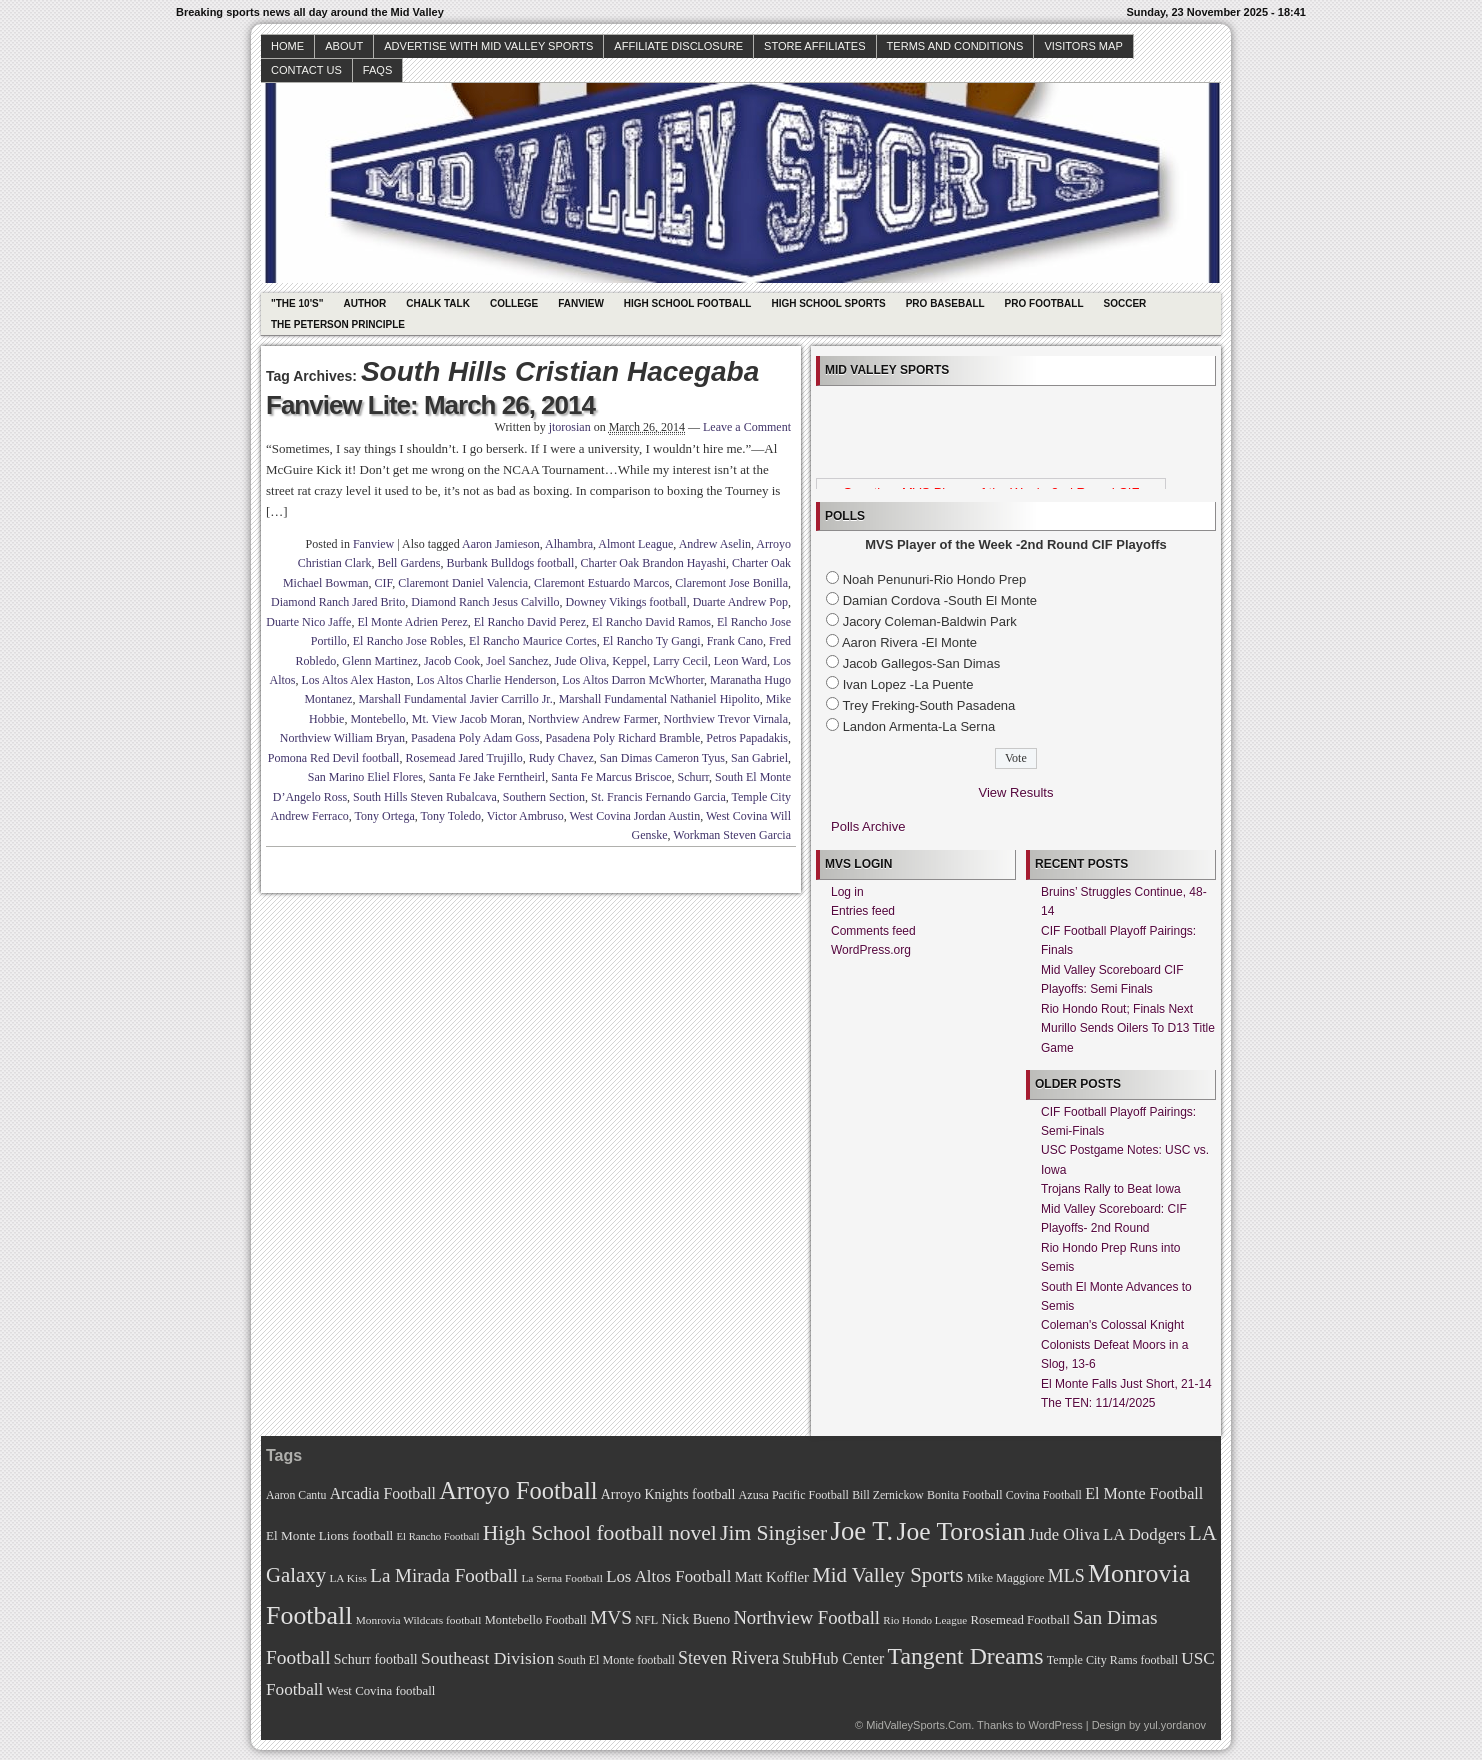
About (344, 46)
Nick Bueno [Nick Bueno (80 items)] (695, 1619)
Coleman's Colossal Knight (1112, 1325)
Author (364, 303)
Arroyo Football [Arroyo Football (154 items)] (518, 1490)
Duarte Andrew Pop (740, 602)
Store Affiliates (815, 46)
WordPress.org (871, 950)
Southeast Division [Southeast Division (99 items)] (487, 1658)
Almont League (635, 544)
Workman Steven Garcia (732, 835)
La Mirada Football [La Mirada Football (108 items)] (444, 1575)
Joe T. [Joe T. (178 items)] (862, 1531)
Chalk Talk (438, 303)
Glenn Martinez (380, 661)
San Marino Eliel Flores (365, 777)
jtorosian (570, 427)
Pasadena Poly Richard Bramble (622, 738)
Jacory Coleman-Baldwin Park (930, 621)
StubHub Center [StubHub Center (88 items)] (833, 1658)
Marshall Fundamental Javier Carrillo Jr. (455, 699)
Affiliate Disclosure (678, 46)
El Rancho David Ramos (651, 622)
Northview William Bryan (342, 738)
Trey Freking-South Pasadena (928, 705)
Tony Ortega (385, 816)
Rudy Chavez (561, 758)
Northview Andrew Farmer (593, 719)
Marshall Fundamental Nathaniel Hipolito (659, 699)
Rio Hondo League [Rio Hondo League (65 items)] (925, 1620)
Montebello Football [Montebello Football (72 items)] (536, 1620)
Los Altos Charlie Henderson (487, 680)
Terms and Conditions (955, 46)
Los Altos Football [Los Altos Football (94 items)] (668, 1576)
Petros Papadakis (747, 738)
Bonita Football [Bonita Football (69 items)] (965, 1495)
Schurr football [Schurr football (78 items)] (376, 1659)
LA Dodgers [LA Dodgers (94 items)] (1144, 1534)
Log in (847, 892)
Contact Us (306, 70)
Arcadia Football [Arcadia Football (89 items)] (383, 1493)
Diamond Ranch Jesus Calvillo (485, 602)
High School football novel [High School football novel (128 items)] (600, 1533)
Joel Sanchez (517, 661)
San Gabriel (759, 758)
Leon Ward (740, 661)
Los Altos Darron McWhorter (633, 680)
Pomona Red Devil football (334, 758)
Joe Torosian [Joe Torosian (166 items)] (960, 1531)
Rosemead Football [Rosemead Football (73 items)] (1019, 1620)
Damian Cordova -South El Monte (940, 600)
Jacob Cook (452, 661)
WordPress (1055, 1725)
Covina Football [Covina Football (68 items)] (1044, 1495)
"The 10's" (297, 303)
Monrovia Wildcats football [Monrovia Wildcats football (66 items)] (419, 1620)
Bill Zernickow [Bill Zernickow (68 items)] (887, 1495)
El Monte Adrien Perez (412, 622)
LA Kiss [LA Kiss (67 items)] (348, 1578)
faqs (377, 70)
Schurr (693, 777)
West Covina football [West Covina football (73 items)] (381, 1691)
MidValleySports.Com (918, 1725)
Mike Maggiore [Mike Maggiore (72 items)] (1006, 1578)
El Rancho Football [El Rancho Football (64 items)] (438, 1536)
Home (287, 46)
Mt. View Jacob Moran (467, 719)
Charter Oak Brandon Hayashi (653, 563)
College (514, 303)
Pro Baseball (945, 303)
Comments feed (873, 931)
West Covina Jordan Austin (635, 816)
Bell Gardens (408, 563)
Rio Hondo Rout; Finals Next (1117, 1009)
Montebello (377, 719)
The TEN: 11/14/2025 (1098, 1403)
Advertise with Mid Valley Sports (488, 46)
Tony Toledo (451, 816)
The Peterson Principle (338, 324)
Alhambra (569, 544)
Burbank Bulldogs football (510, 563)
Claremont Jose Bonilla (731, 583)
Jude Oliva (581, 661)
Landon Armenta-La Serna (919, 726)
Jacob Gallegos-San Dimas (922, 663)
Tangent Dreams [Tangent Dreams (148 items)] (966, 1656)
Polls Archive (868, 826)
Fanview (581, 303)
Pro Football (1044, 303)
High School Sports (828, 303)
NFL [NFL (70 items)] (646, 1620)
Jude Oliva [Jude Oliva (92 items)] (1064, 1534)
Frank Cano (735, 641)
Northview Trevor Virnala (726, 719)
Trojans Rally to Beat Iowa (1111, 1189)
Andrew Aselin (715, 544)
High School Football (688, 303)
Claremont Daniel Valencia (463, 583)
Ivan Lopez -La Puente (908, 684)
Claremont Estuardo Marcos (601, 583)
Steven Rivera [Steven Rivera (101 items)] (728, 1658)
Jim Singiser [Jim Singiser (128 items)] (773, 1533)
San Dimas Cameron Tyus (662, 758)
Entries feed (863, 911)
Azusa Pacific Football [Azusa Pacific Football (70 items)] (794, 1495)
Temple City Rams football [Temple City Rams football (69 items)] (1112, 1660)
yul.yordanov (1175, 1725)
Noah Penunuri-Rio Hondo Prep (935, 579)
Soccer (1125, 303)
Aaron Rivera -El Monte (909, 642)
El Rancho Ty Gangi (652, 641)
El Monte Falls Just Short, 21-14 (1126, 1384)
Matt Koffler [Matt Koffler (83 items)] (772, 1577)
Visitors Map (1083, 46)
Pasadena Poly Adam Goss (475, 738)
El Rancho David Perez (530, 622)
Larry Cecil (680, 661)
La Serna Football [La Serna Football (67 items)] (562, 1578)
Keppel (629, 661)
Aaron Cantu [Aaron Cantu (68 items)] (296, 1495)
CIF (384, 583)
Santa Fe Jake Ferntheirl (487, 777)
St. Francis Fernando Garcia (658, 797)
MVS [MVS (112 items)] (611, 1617)
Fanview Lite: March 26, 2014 (430, 405)
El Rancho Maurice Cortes (533, 641)
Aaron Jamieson (501, 544)
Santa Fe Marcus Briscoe (611, 777)
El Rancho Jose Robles (408, 641)
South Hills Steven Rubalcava (425, 797)
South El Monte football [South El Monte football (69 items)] (615, 1660)
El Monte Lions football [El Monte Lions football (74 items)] (329, 1535)
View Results (1016, 792)
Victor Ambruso (525, 816)
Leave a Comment (747, 427)
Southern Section (544, 797)
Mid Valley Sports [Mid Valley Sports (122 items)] (887, 1575)
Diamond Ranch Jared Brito (338, 602)
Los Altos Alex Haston (356, 680)
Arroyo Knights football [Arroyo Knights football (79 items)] (668, 1494)
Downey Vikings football (626, 602)
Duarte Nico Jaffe (308, 622)
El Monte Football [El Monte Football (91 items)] (1144, 1493)
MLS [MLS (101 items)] (1066, 1576)
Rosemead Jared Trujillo (463, 758)
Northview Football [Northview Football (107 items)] (806, 1617)
